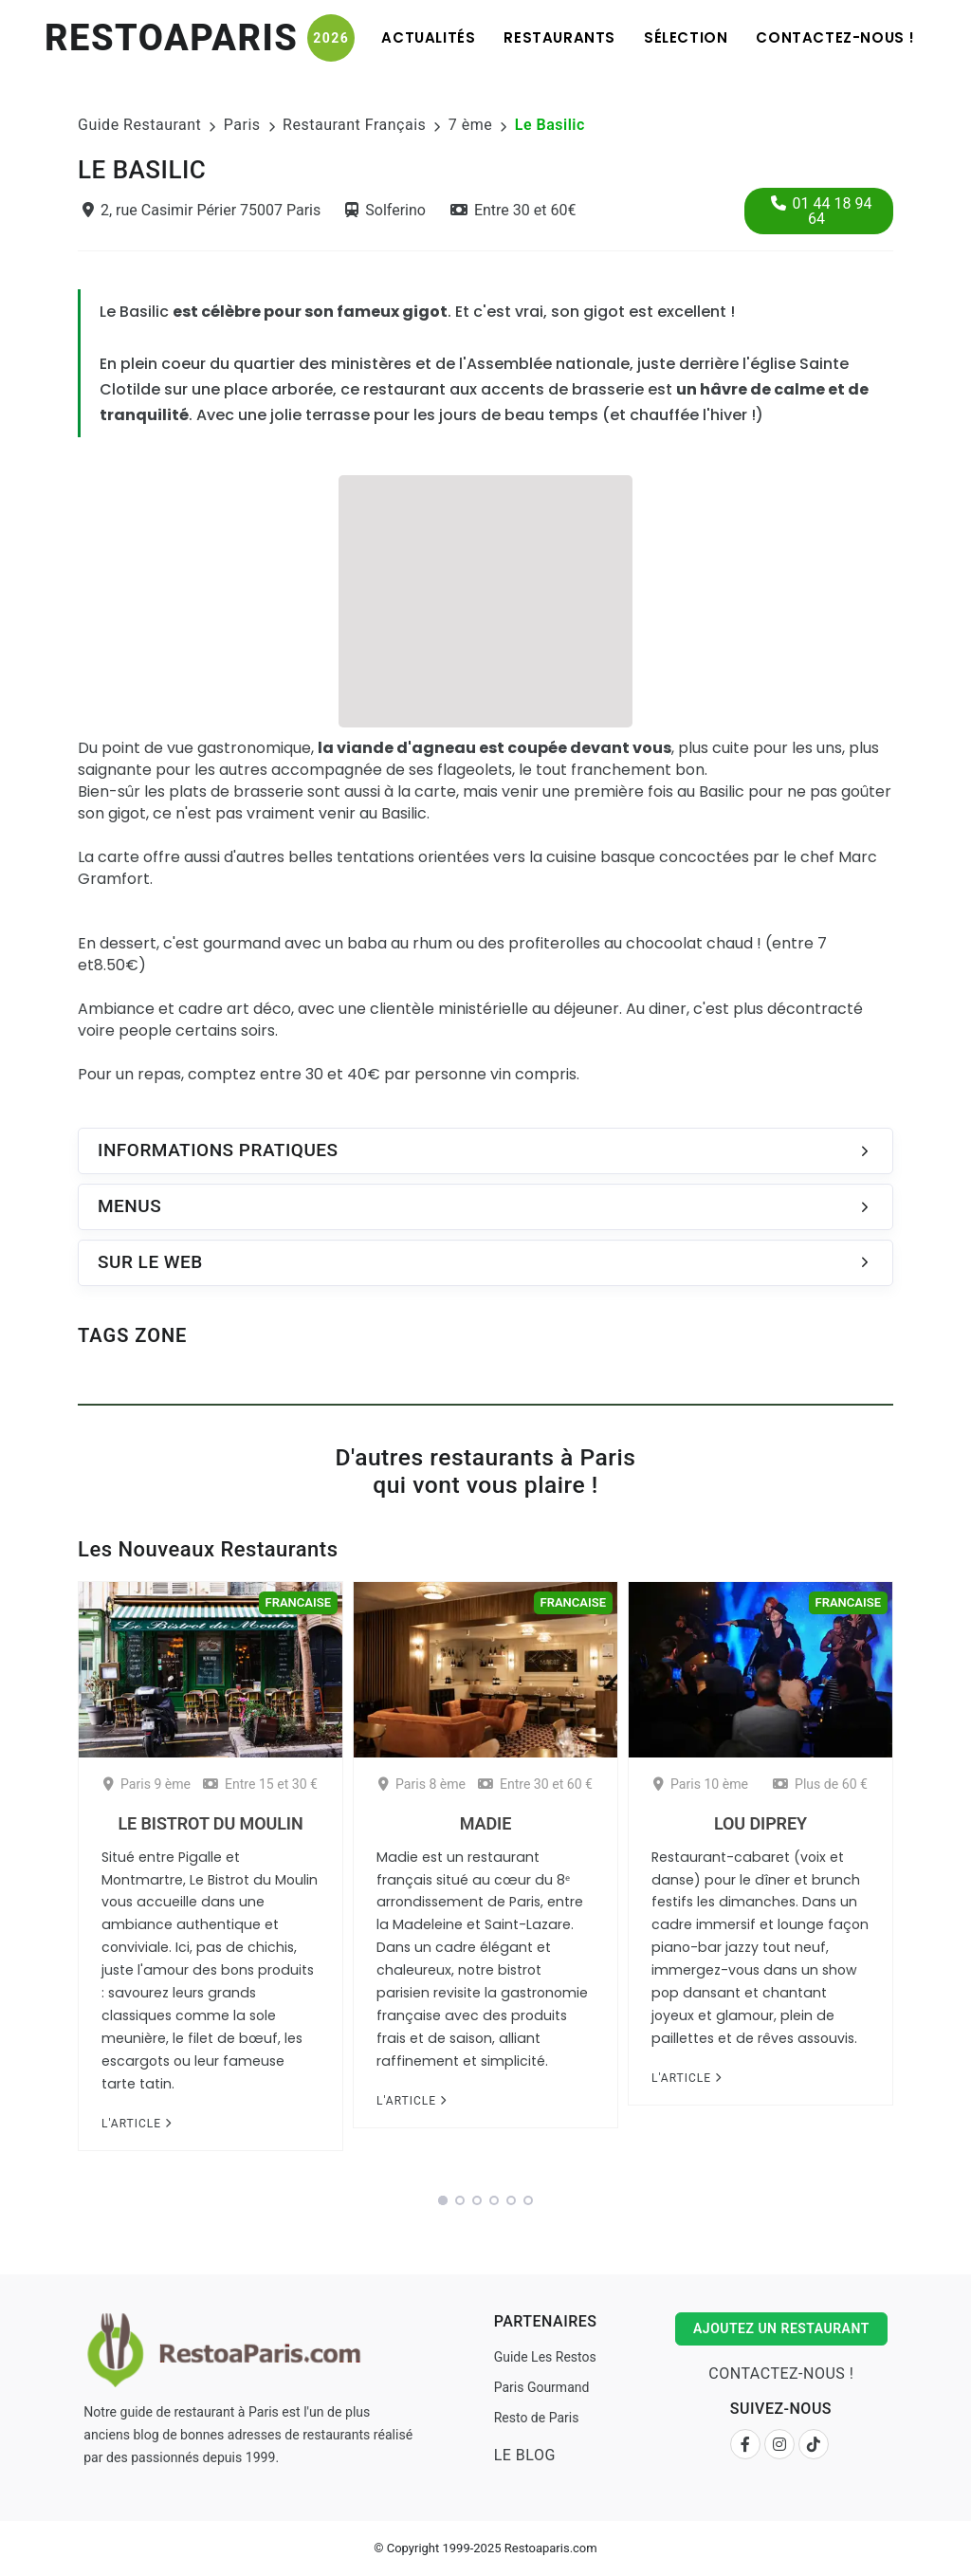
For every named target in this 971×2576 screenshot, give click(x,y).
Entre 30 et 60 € (535, 1784)
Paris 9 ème (147, 1784)
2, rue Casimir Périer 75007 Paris (201, 210)
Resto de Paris (536, 2417)
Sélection (685, 37)
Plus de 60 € (820, 1784)
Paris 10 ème (700, 1784)
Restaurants (559, 37)
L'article (136, 2123)
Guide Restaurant (139, 125)
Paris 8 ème (422, 1784)
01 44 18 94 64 (821, 211)
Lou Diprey (760, 1823)
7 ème (470, 125)
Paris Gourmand (542, 2387)
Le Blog (525, 2455)
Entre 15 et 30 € (260, 1784)
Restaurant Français (354, 125)
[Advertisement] (485, 598)
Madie (485, 1823)
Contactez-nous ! (835, 37)
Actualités (428, 37)
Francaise (298, 1602)
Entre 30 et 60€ (513, 210)
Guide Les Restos (545, 2356)
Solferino (385, 210)
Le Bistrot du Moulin (210, 1823)
